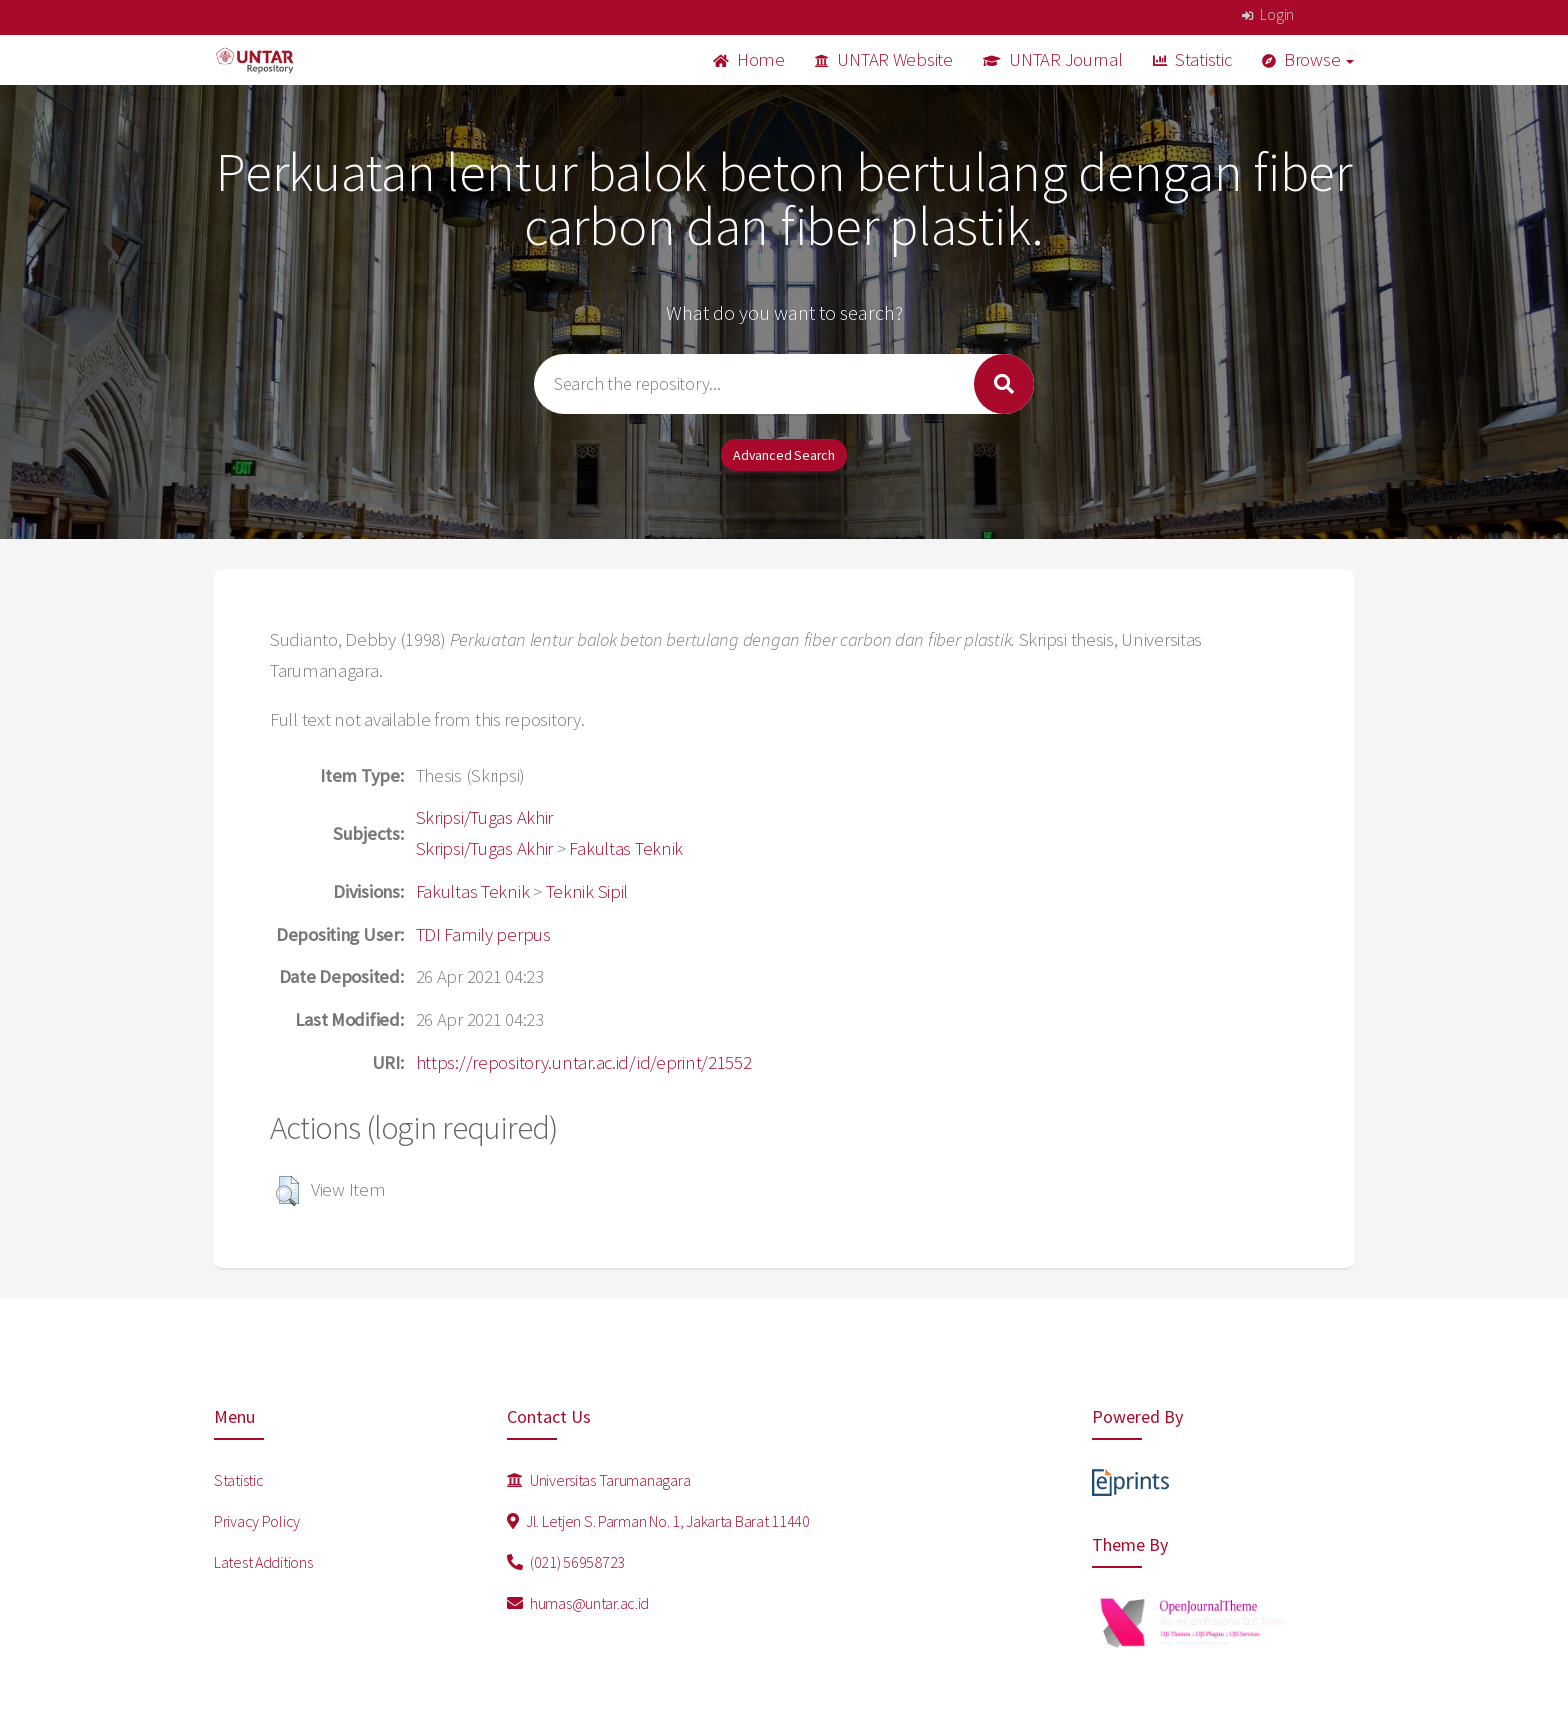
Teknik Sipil (587, 891)
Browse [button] (1308, 59)
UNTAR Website (884, 59)
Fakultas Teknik (626, 848)
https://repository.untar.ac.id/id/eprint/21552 (584, 1062)
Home (749, 59)
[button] (287, 1191)
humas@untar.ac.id (578, 1603)
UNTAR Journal (1053, 59)
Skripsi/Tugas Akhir (485, 817)
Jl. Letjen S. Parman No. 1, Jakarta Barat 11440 (658, 1521)
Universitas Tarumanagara (599, 1480)
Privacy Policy (257, 1521)
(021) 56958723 (566, 1562)
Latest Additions (263, 1562)
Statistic (1192, 59)
